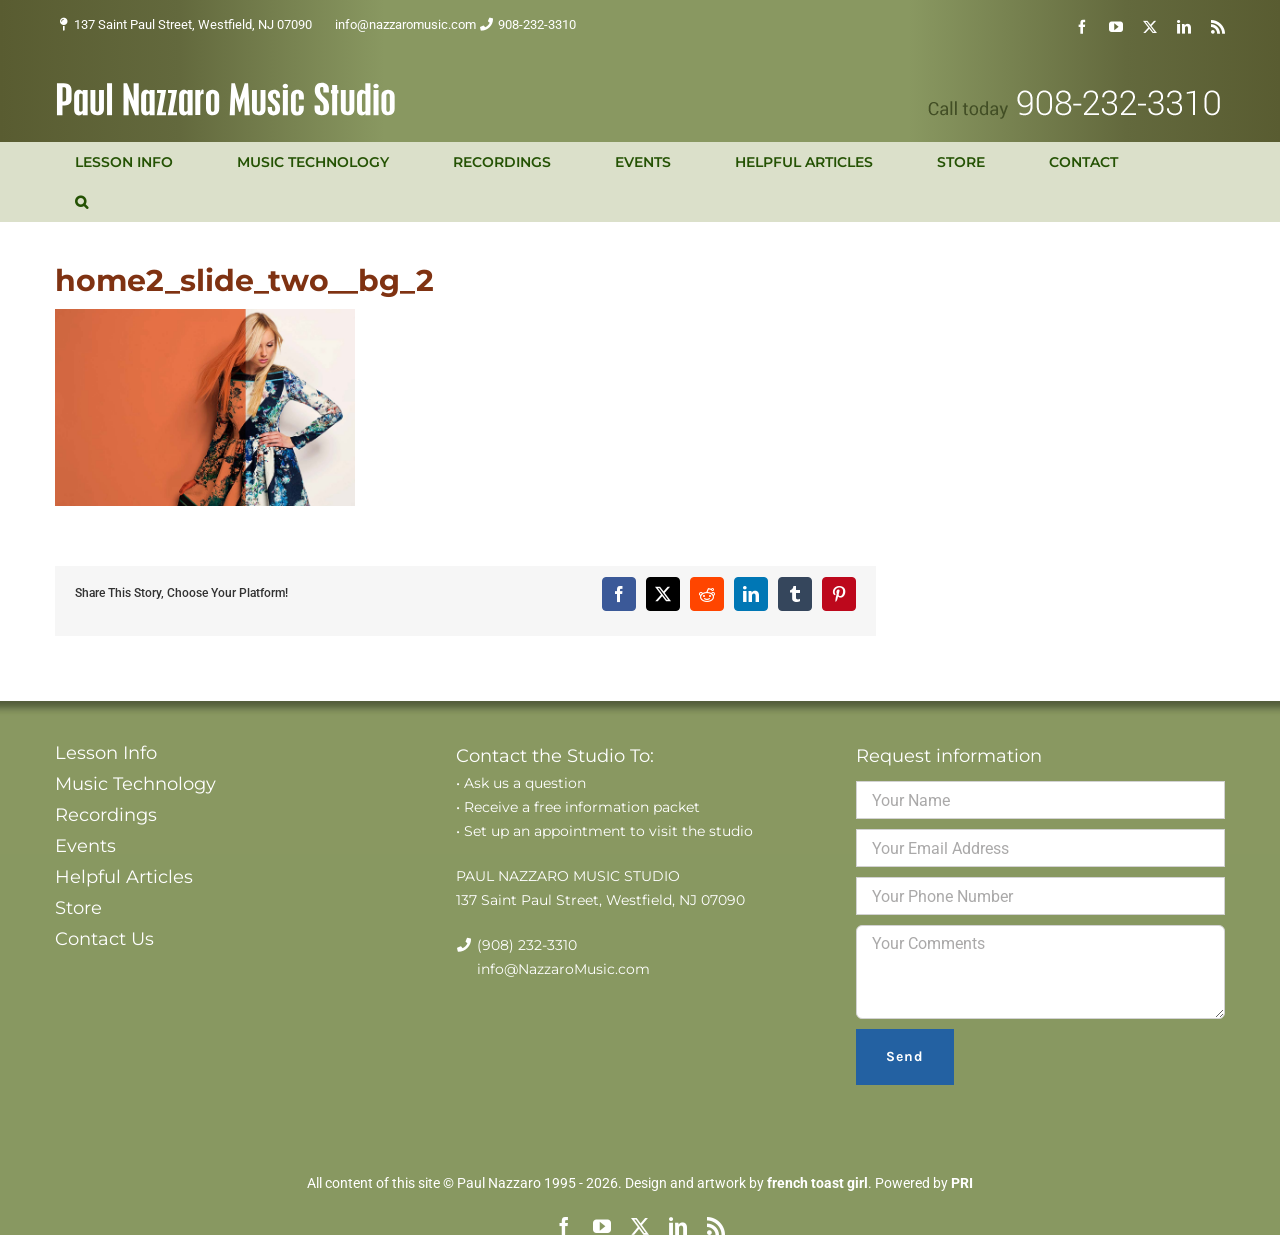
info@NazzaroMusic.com (563, 969)
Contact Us (104, 939)
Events (85, 846)
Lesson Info (106, 753)
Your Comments (1040, 972)
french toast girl (817, 1183)
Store (78, 908)
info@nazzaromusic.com (405, 24)
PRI (962, 1183)
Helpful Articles (124, 877)
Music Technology (135, 784)
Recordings (106, 815)
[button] (81, 202)
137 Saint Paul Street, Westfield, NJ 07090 (193, 24)
